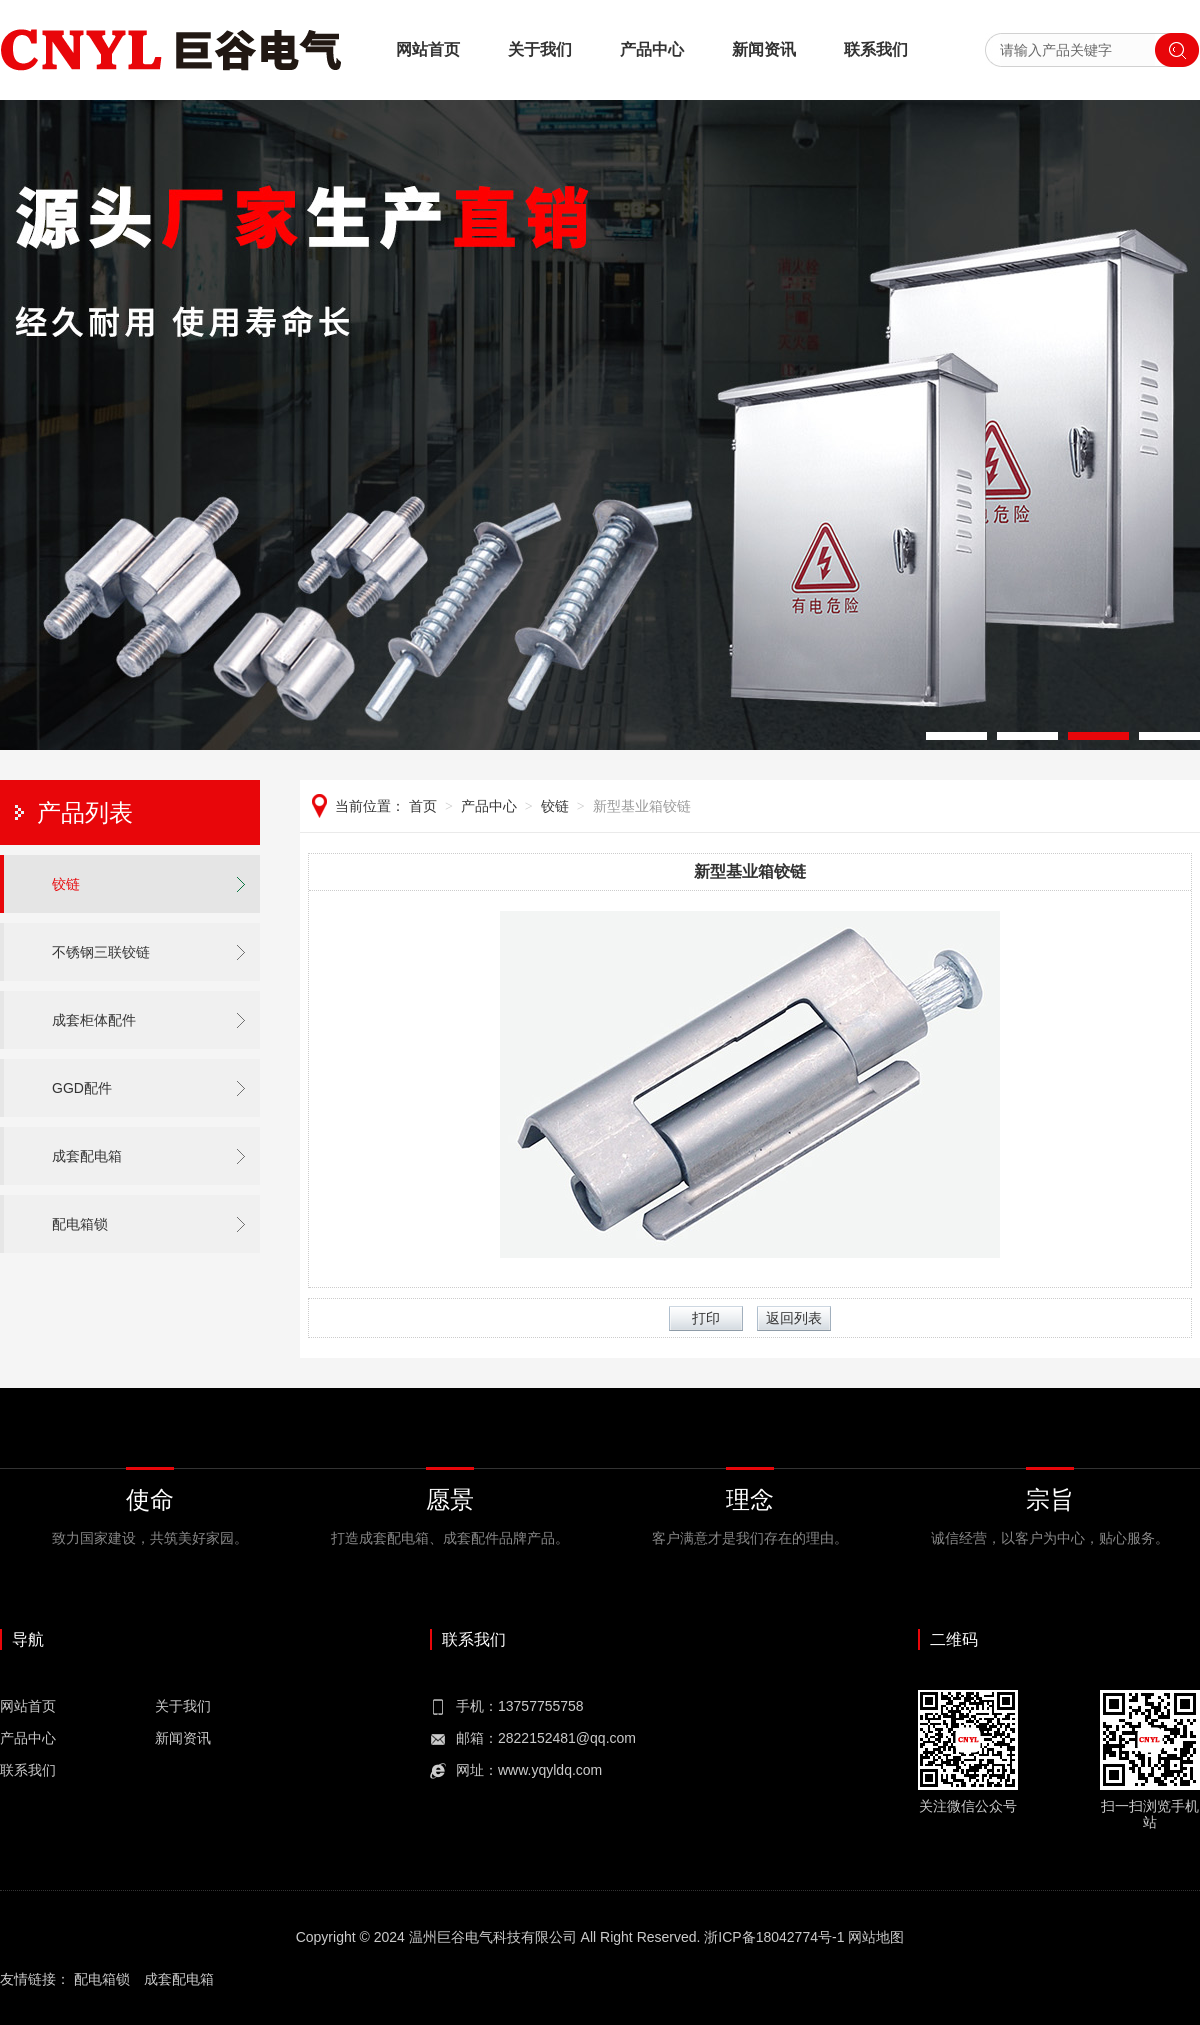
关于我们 (540, 49)
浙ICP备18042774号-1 (774, 1937)
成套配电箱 (87, 1156)
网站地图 (876, 1937)
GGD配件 (82, 1088)
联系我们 (876, 49)
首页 (423, 806)
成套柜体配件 (94, 1020)
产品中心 (652, 49)
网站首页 (428, 49)
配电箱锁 (80, 1224)
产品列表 (85, 812)
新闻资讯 (764, 49)
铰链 (66, 884)
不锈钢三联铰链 (101, 952)
